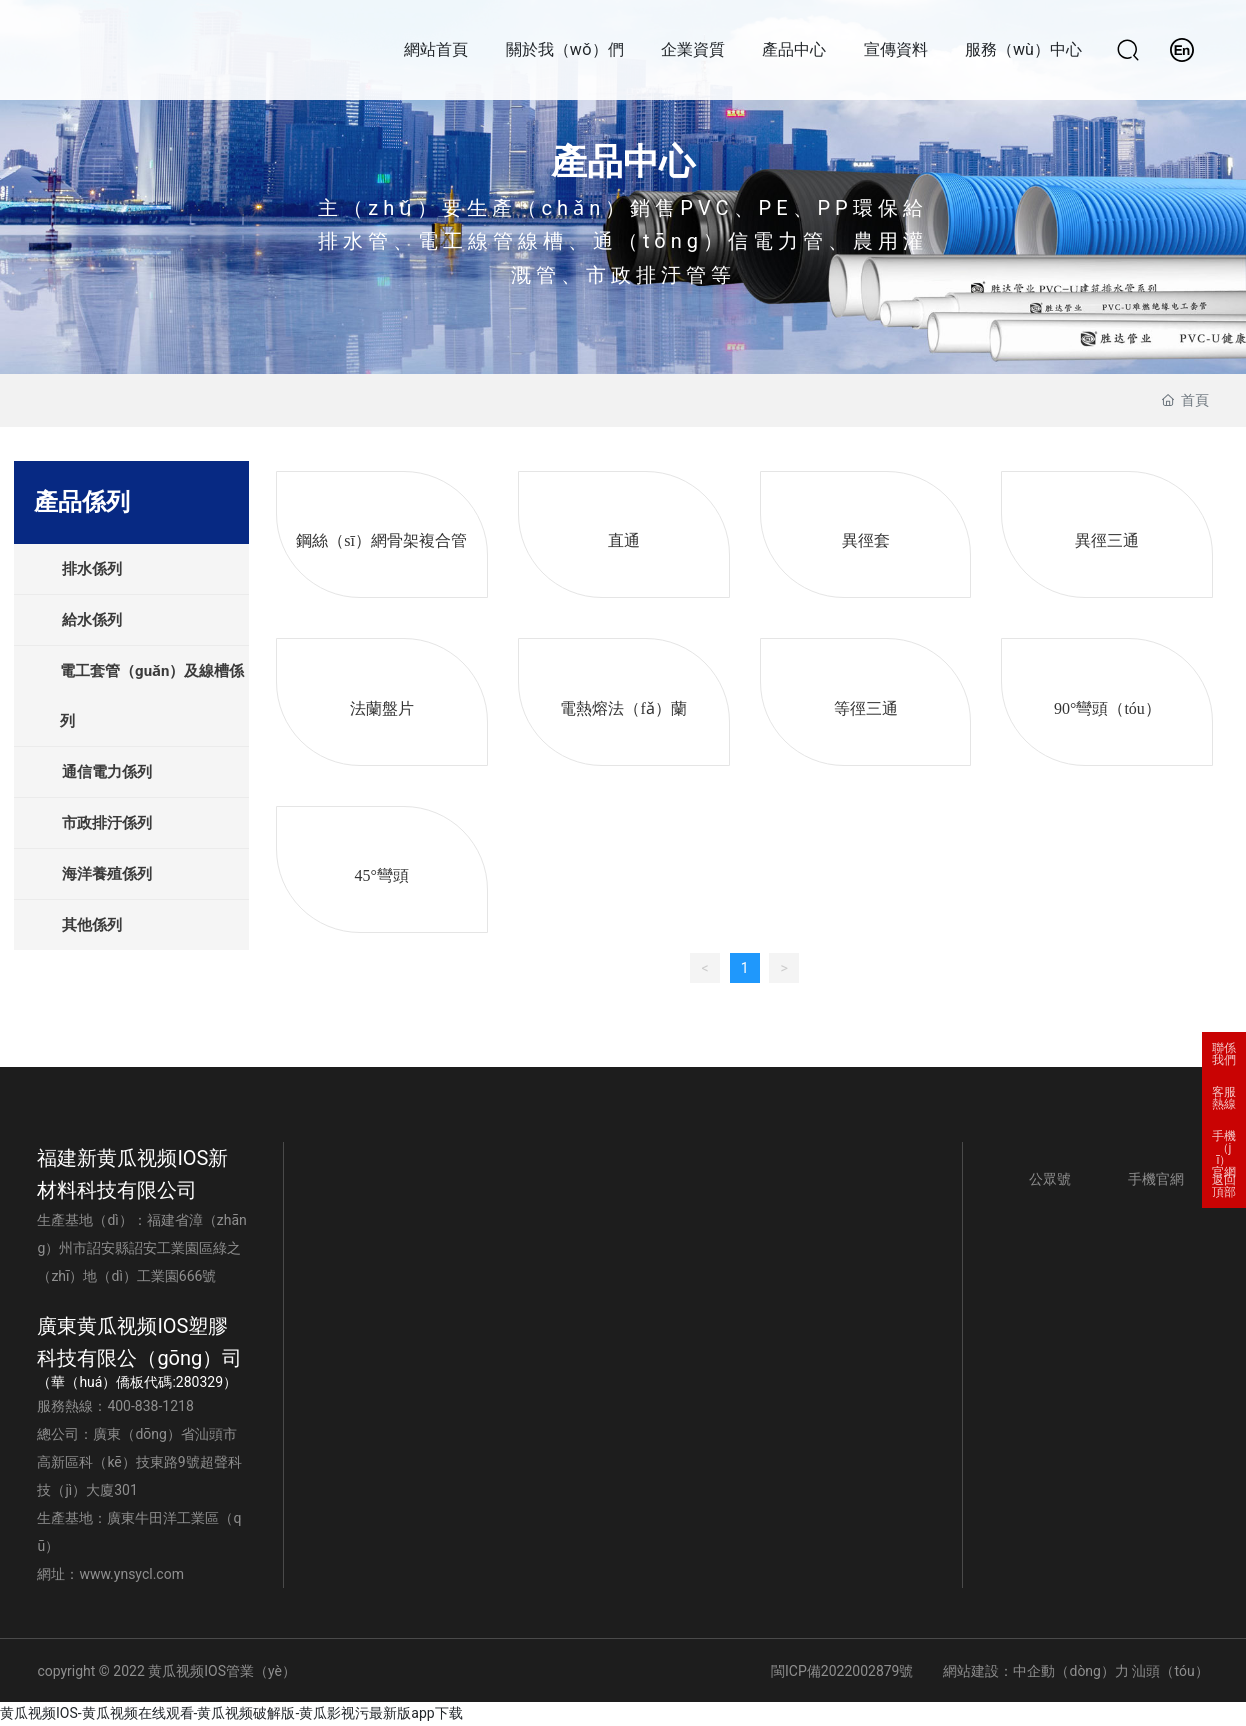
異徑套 (866, 540)
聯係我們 (1224, 1054)
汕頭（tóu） (1170, 1671)
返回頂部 (1224, 1186)
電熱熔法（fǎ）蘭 (623, 708)
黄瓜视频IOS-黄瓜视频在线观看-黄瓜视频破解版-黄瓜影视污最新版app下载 (231, 1713)
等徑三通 (866, 708)
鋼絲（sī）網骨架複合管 (381, 540)
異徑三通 (1107, 540)
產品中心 (623, 162)
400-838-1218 (150, 1406)
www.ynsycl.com (131, 1574)
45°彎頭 (381, 875)
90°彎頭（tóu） (1107, 708)
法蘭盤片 (382, 708)
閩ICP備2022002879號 (842, 1671)
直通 (624, 540)
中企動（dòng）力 (1070, 1671)
